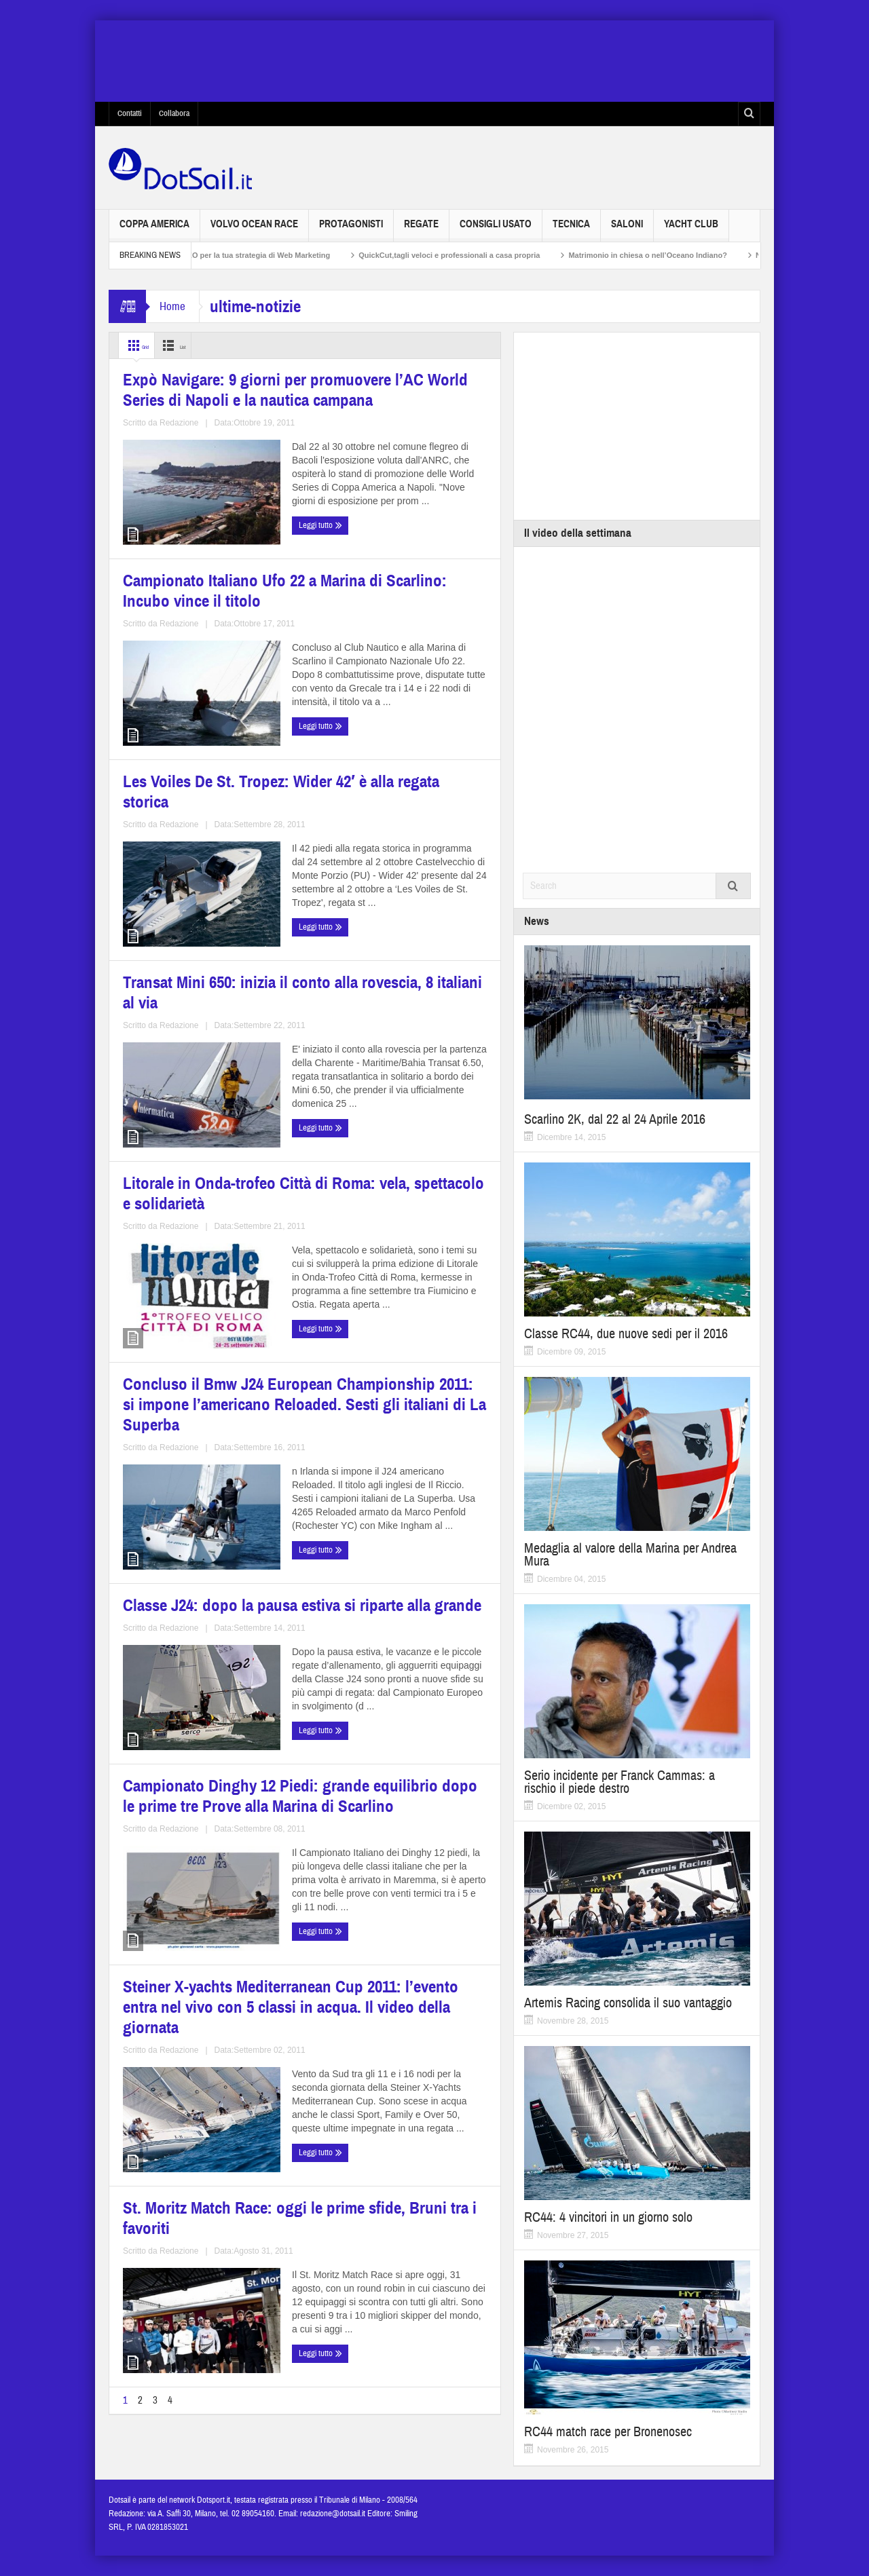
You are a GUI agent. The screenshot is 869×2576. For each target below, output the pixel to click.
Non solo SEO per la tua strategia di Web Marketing (259, 255)
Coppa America (154, 230)
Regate (421, 230)
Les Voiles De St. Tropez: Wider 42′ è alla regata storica (198, 806)
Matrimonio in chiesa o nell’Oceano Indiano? (668, 255)
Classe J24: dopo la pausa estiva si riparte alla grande (203, 1397)
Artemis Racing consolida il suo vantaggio (628, 2002)
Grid (142, 345)
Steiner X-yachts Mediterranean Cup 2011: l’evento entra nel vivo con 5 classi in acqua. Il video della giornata (202, 1709)
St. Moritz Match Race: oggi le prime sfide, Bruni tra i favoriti (390, 1693)
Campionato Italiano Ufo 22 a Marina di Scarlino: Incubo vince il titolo (401, 519)
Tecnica (571, 230)
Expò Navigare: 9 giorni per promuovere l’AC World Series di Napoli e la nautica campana (202, 519)
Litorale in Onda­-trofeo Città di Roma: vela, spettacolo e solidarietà (196, 1093)
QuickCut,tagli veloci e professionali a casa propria (469, 255)
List (193, 345)
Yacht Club (691, 230)
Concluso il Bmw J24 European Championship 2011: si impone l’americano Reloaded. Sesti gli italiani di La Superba (395, 1101)
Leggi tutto (148, 633)
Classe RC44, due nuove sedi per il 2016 (626, 1333)
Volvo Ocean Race (254, 230)
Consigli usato (495, 230)
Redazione (217, 607)
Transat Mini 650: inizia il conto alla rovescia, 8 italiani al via (393, 806)
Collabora (174, 113)
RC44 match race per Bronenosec (608, 2431)
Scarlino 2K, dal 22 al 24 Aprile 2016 (614, 1119)
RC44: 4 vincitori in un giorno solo (608, 2217)
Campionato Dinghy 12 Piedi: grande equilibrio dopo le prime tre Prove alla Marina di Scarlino (395, 1405)
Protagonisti (351, 230)
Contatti (129, 113)
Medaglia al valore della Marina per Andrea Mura (630, 1555)
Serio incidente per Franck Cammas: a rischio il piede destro (619, 1782)
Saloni (627, 230)
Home (172, 306)
